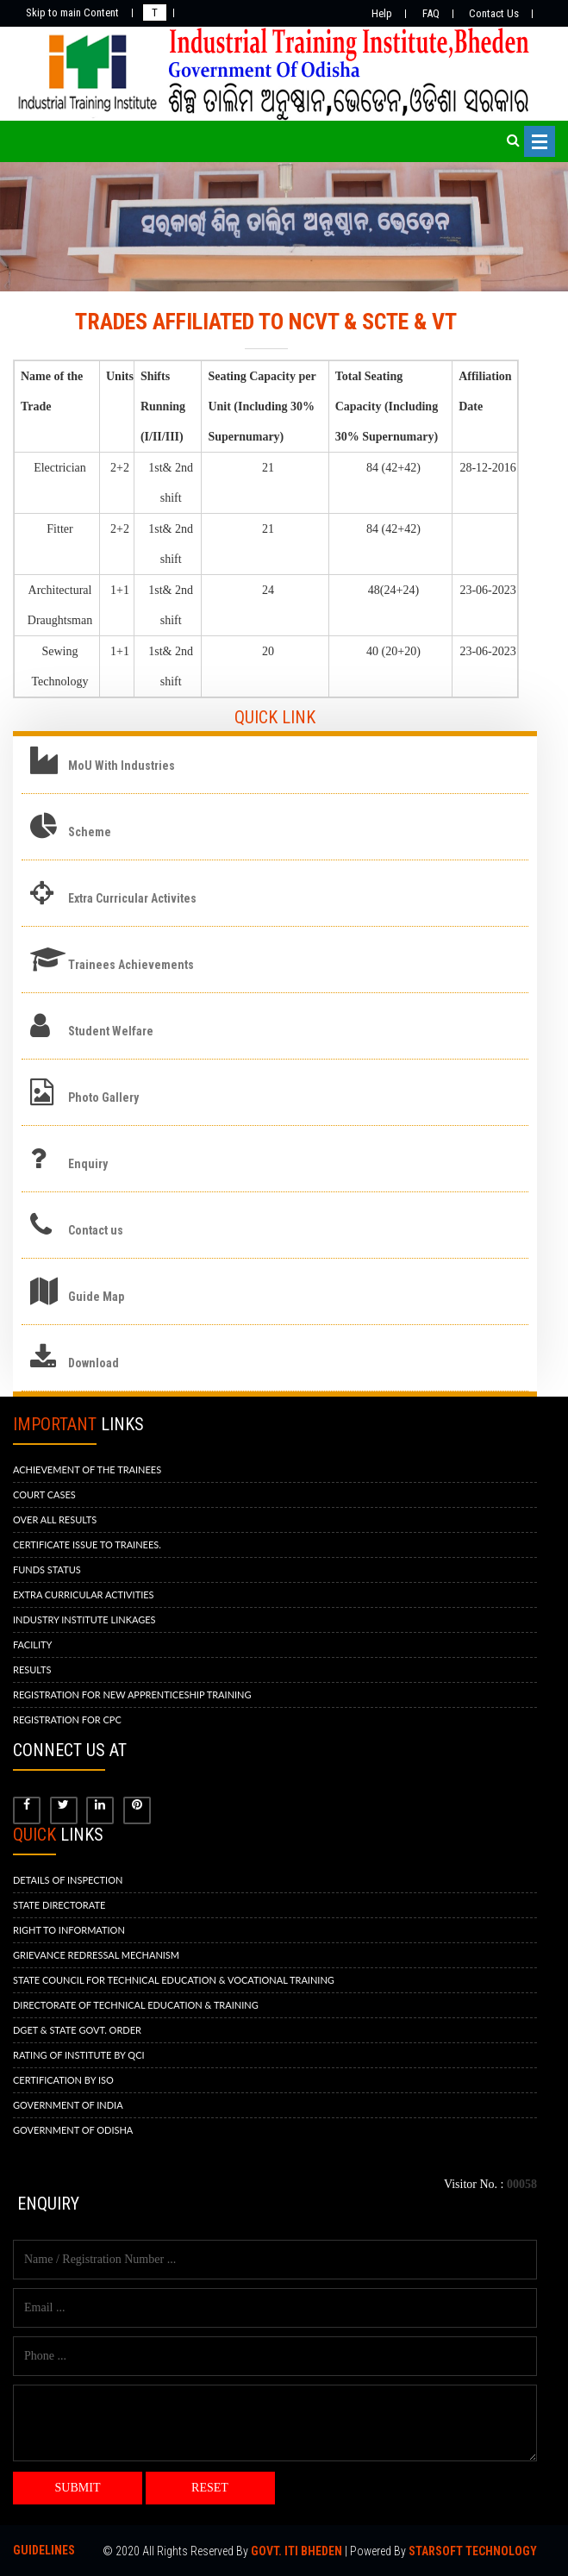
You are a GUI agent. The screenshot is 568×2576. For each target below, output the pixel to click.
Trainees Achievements (131, 965)
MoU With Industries (121, 765)
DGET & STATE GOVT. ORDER (77, 2029)
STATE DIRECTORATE (59, 1904)
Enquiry (88, 1164)
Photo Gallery (103, 1097)
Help (381, 13)
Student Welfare (110, 1031)
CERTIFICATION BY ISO (63, 2079)
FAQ (431, 13)
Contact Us (494, 13)
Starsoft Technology (473, 2551)
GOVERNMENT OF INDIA (68, 2104)
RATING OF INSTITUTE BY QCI (79, 2054)
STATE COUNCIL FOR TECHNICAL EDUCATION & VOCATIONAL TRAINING (173, 1979)
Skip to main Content (72, 12)
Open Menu (539, 141)
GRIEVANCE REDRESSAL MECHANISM (96, 1954)
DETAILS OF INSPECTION (67, 1879)
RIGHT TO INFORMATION (69, 1929)
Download (93, 1363)
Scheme (89, 832)
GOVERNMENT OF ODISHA (73, 2129)
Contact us (95, 1230)
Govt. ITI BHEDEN (296, 2551)
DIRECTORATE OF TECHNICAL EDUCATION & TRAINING (136, 2004)
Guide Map (96, 1297)
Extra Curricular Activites (132, 898)
